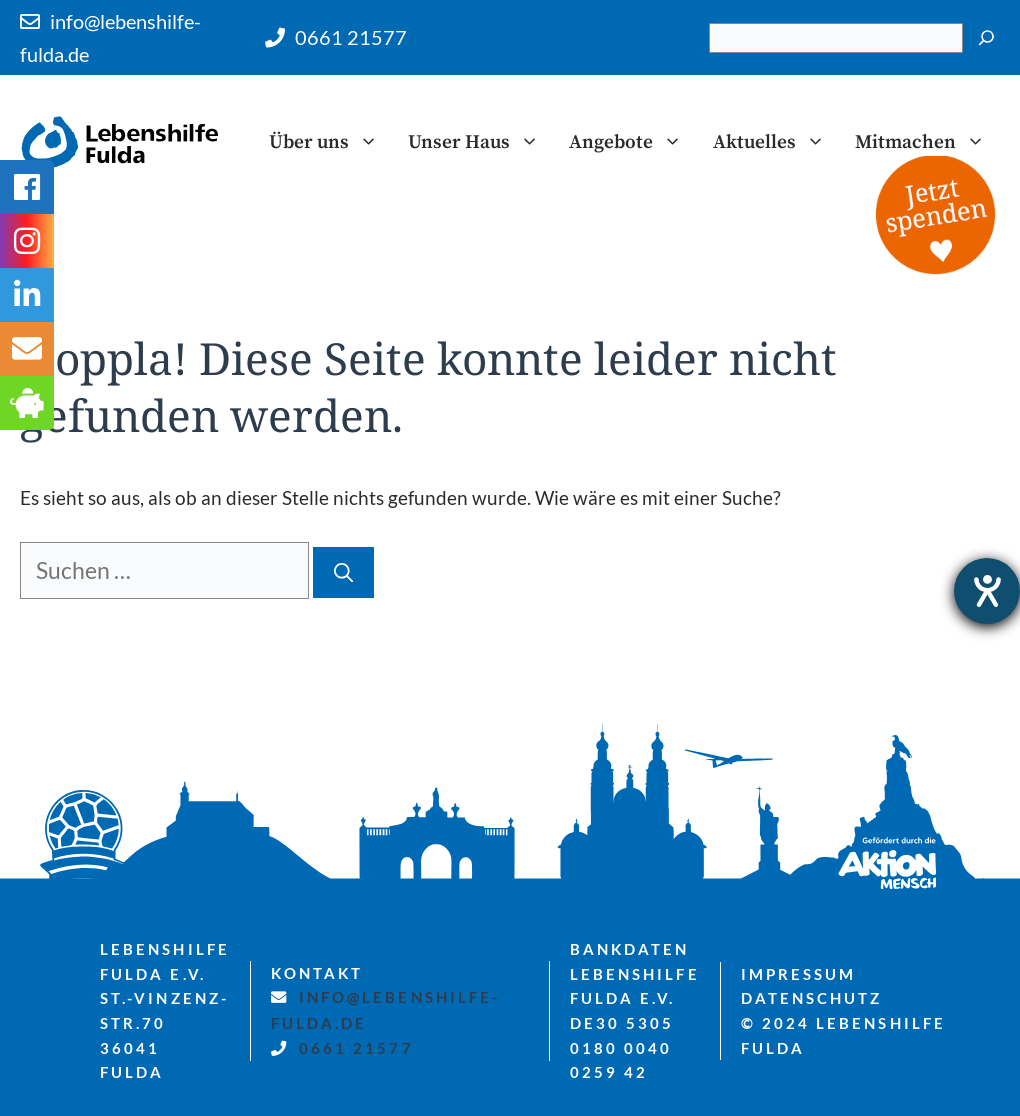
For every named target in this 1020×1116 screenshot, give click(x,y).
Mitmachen (927, 142)
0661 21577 (351, 37)
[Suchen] (986, 38)
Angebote (633, 142)
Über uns (331, 142)
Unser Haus (481, 142)
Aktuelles (776, 142)
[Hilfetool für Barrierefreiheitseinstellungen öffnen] (987, 591)
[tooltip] (27, 349)
